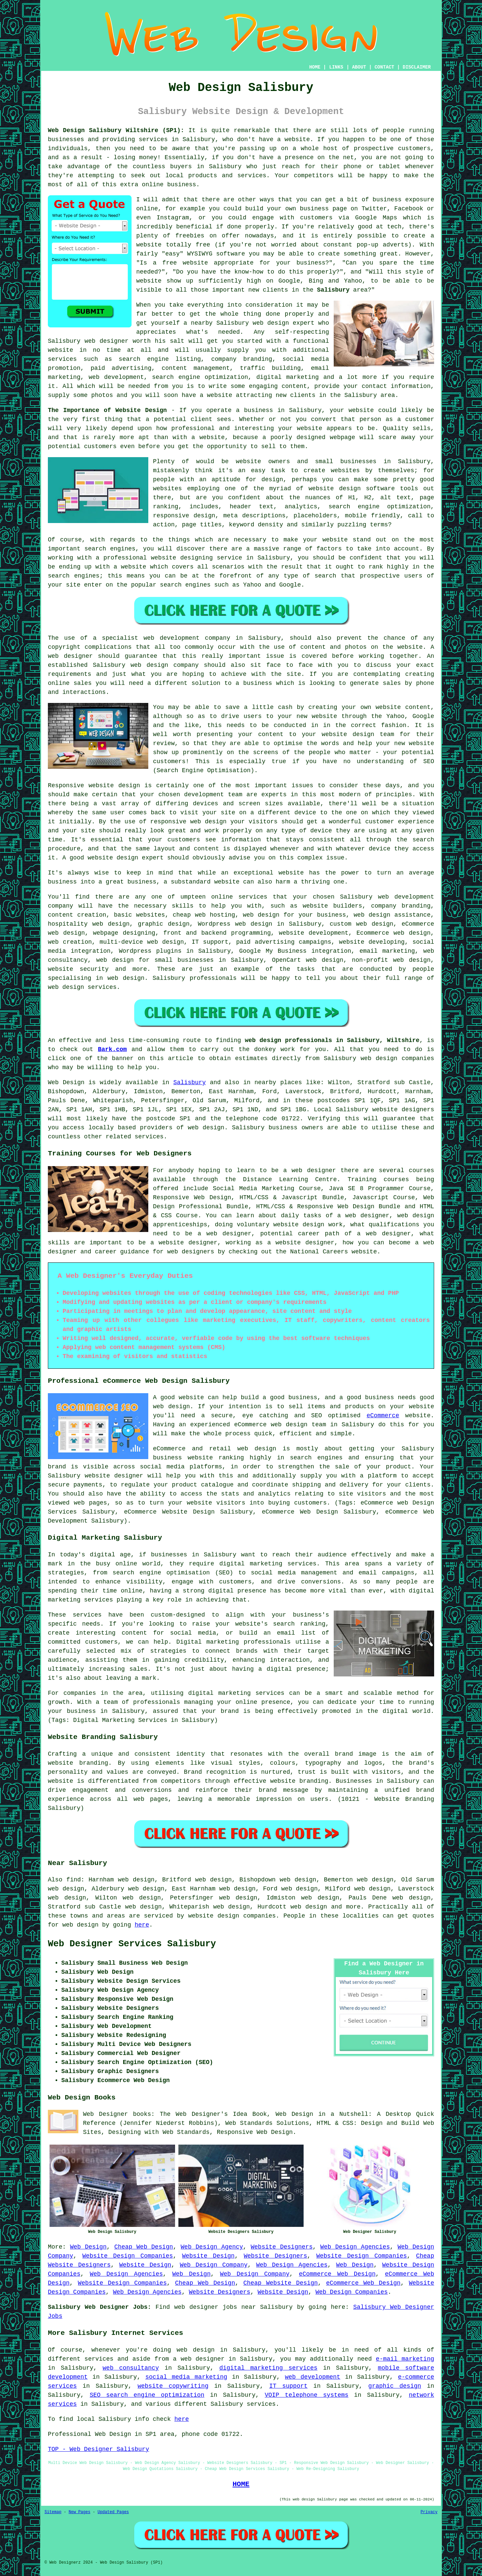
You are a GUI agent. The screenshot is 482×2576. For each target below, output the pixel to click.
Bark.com (112, 1049)
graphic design (394, 2386)
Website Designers (282, 2247)
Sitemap (53, 2512)
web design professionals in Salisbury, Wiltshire (332, 1040)
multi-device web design (142, 942)
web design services (82, 987)
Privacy (429, 2512)
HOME (315, 67)
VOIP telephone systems (306, 2395)
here (142, 1925)
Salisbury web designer (88, 341)
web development (312, 2377)
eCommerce (383, 1415)
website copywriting (173, 2386)
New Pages (79, 2512)
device (305, 812)
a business (254, 683)
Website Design (208, 2256)
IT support (288, 2386)
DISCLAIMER (417, 67)
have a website (207, 395)
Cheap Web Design (143, 2247)
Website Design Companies (127, 2256)
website (297, 139)
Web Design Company (213, 2265)
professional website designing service (172, 557)
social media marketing (186, 2377)
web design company (165, 665)
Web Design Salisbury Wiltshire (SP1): (116, 130)
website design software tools (363, 488)
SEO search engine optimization (147, 2395)
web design (206, 1127)
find (73, 1879)
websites (345, 470)
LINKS (336, 67)
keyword (241, 524)
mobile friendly (372, 515)
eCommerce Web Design (337, 2274)
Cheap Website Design (280, 2283)
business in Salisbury (283, 410)
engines (87, 576)
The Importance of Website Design (107, 410)
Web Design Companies (351, 2292)
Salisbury (333, 290)
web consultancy (131, 2368)
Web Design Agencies (355, 2247)
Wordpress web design (235, 924)
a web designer (199, 2359)
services (62, 359)
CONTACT (384, 67)
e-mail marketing (405, 2359)
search (325, 576)
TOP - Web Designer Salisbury (98, 2449)
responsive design (184, 515)
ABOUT (359, 67)
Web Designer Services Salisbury (132, 1944)
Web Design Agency (212, 2247)
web (383, 897)
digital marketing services (268, 2368)
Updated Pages (113, 2512)
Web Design (66, 1082)
